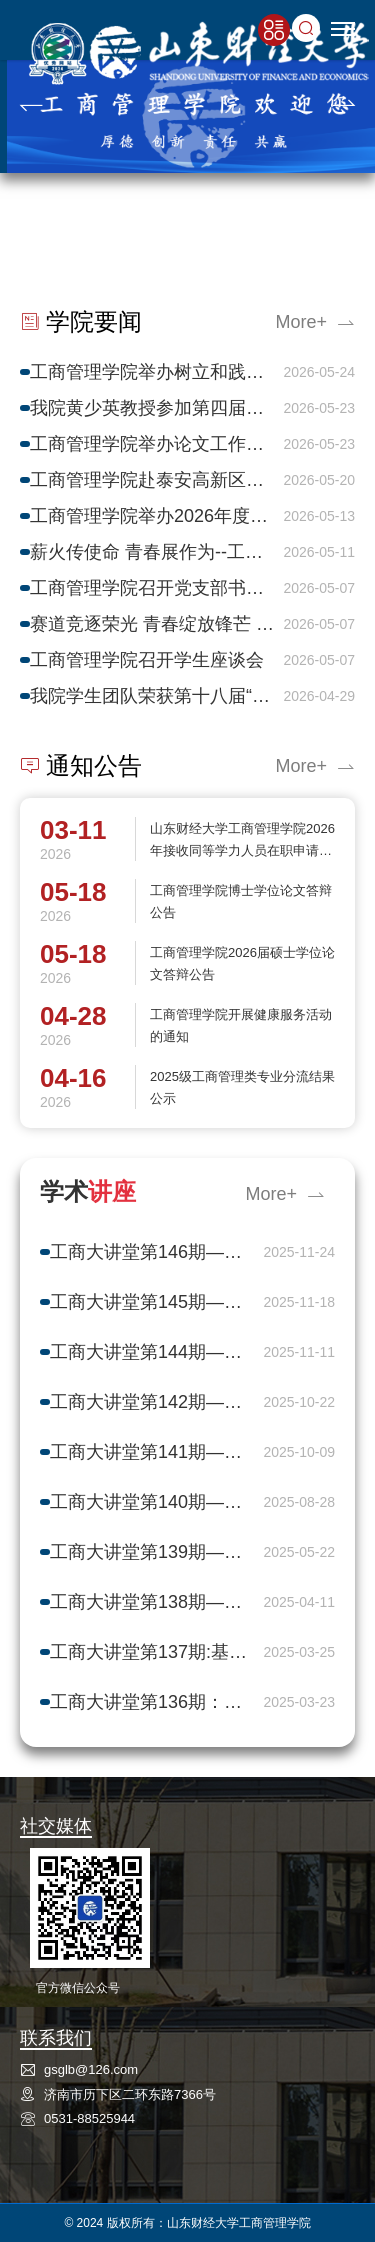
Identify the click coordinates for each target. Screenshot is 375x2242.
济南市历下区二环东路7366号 (130, 2094)
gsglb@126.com (91, 2069)
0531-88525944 (89, 2118)
